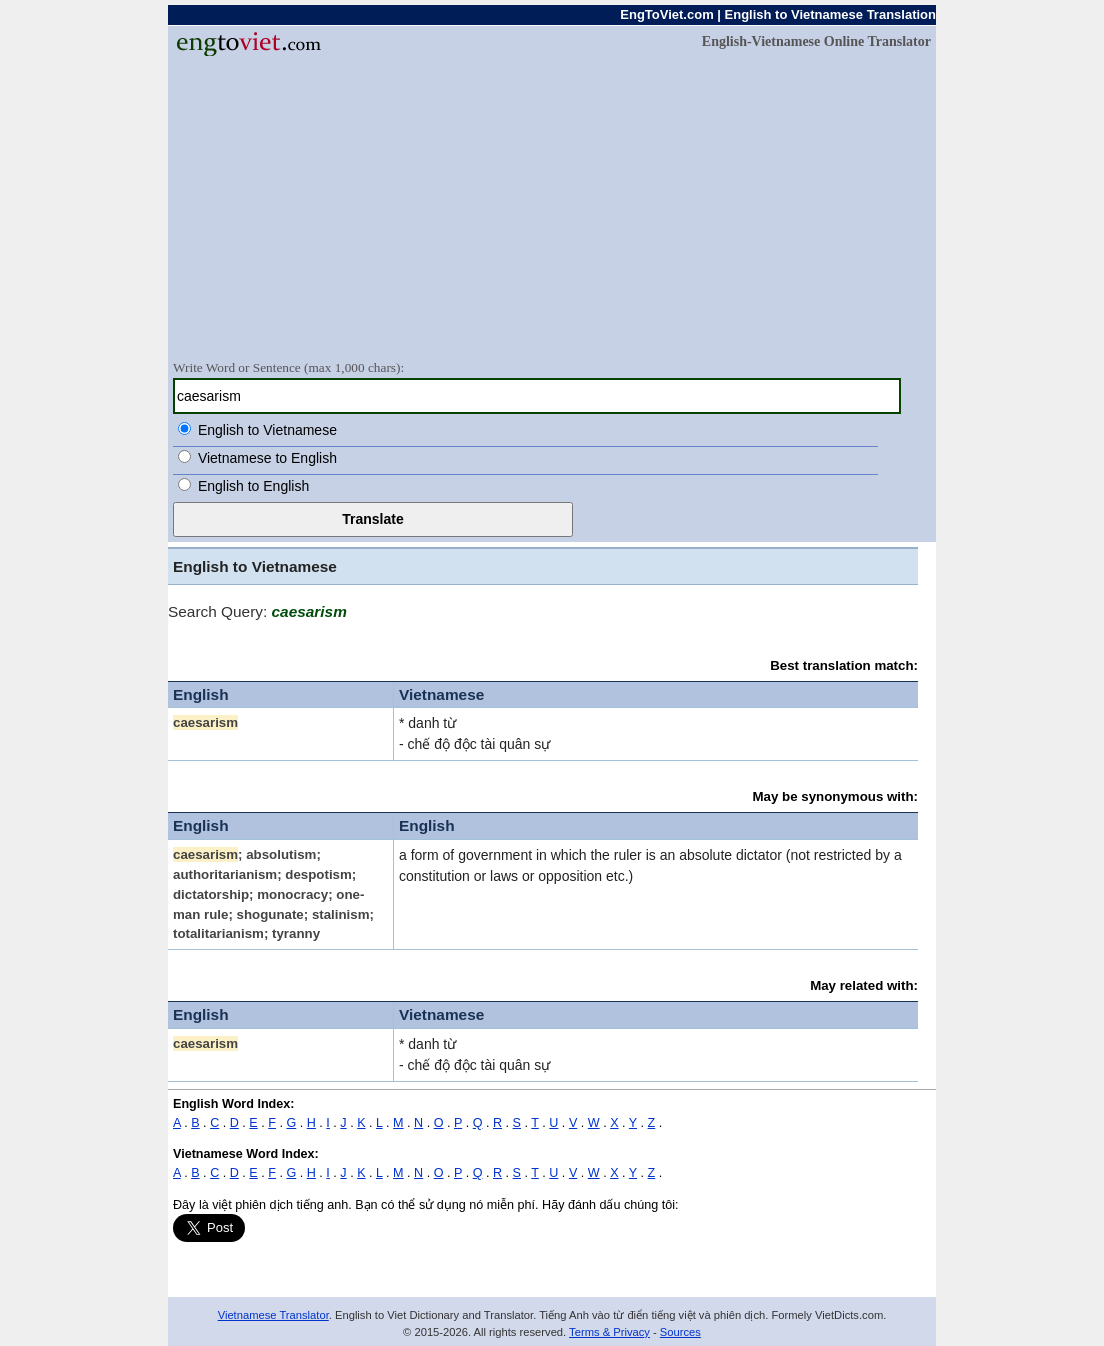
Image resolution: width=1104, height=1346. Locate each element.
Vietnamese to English (267, 458)
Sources (680, 1332)
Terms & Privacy (609, 1332)
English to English (253, 486)
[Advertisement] (552, 207)
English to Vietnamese (267, 430)
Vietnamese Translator (273, 1315)
